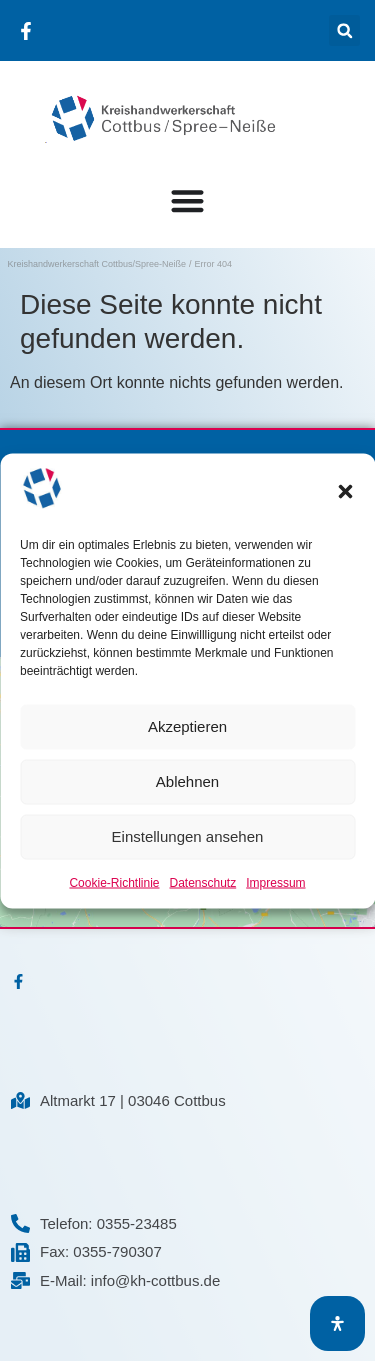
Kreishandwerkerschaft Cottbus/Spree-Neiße (97, 264)
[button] (345, 492)
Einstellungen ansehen (188, 836)
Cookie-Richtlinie (114, 882)
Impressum (275, 882)
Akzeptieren (187, 726)
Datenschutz (203, 882)
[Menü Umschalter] (187, 195)
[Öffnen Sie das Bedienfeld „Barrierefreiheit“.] (337, 1323)
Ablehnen (187, 781)
